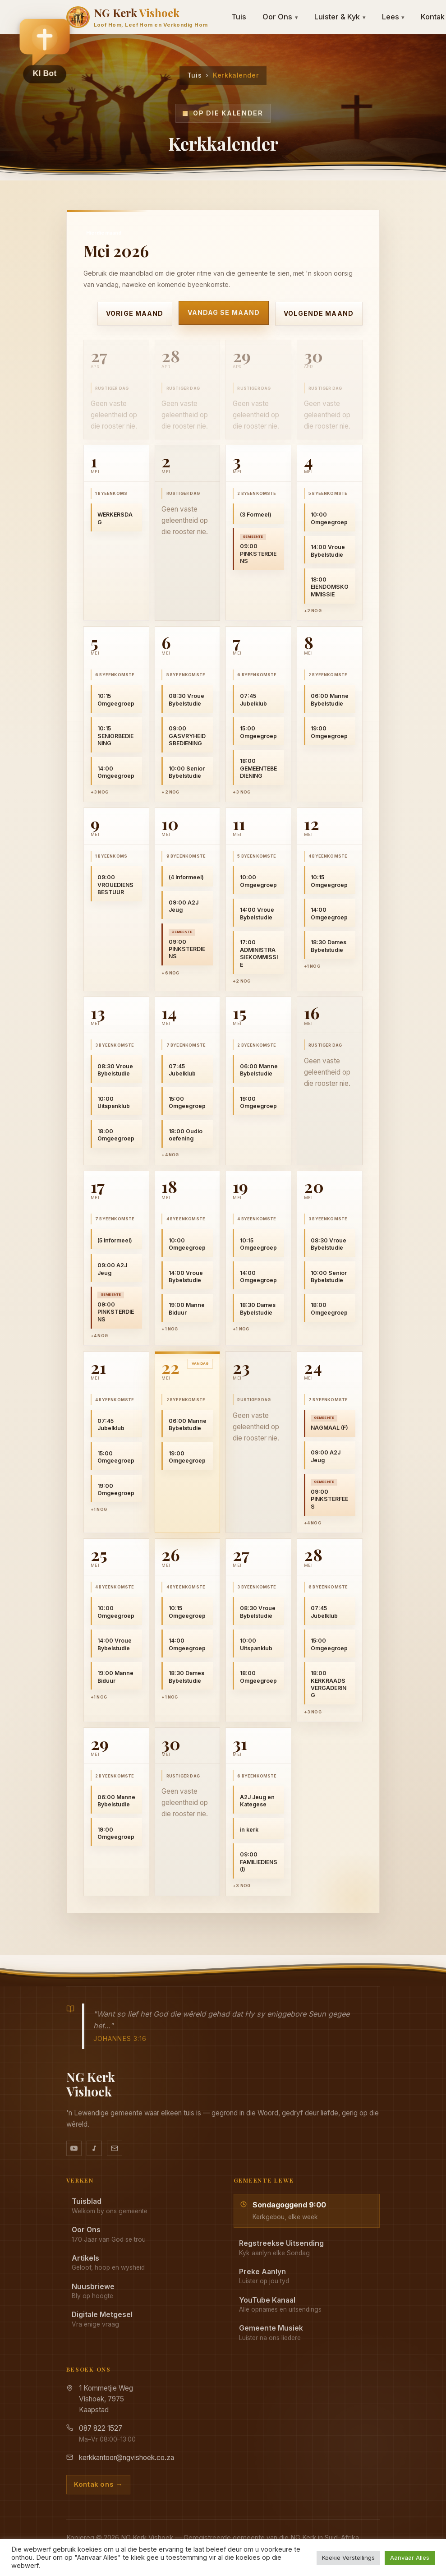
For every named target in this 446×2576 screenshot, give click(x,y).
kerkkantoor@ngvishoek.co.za (126, 2457)
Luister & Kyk (340, 16)
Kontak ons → (98, 2484)
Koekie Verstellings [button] (348, 2557)
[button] (45, 50)
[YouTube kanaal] (74, 2148)
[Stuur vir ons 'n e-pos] (114, 2148)
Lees (393, 16)
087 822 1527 (100, 2428)
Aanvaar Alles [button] (409, 2557)
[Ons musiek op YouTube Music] (94, 2148)
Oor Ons (280, 16)
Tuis (238, 16)
